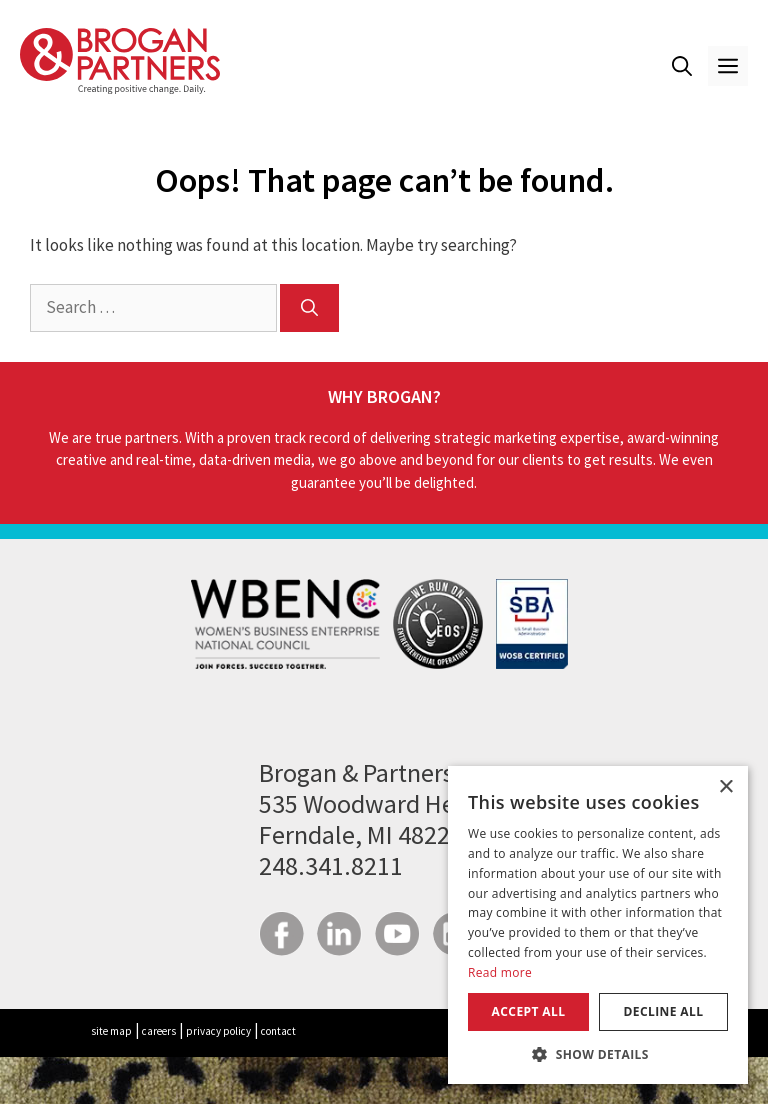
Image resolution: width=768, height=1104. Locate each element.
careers (159, 1031)
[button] (682, 66)
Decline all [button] (664, 1011)
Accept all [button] (529, 1011)
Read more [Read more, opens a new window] (500, 972)
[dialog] (598, 925)
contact (278, 1031)
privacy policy (218, 1031)
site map (111, 1031)
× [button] (725, 787)
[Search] (309, 308)
